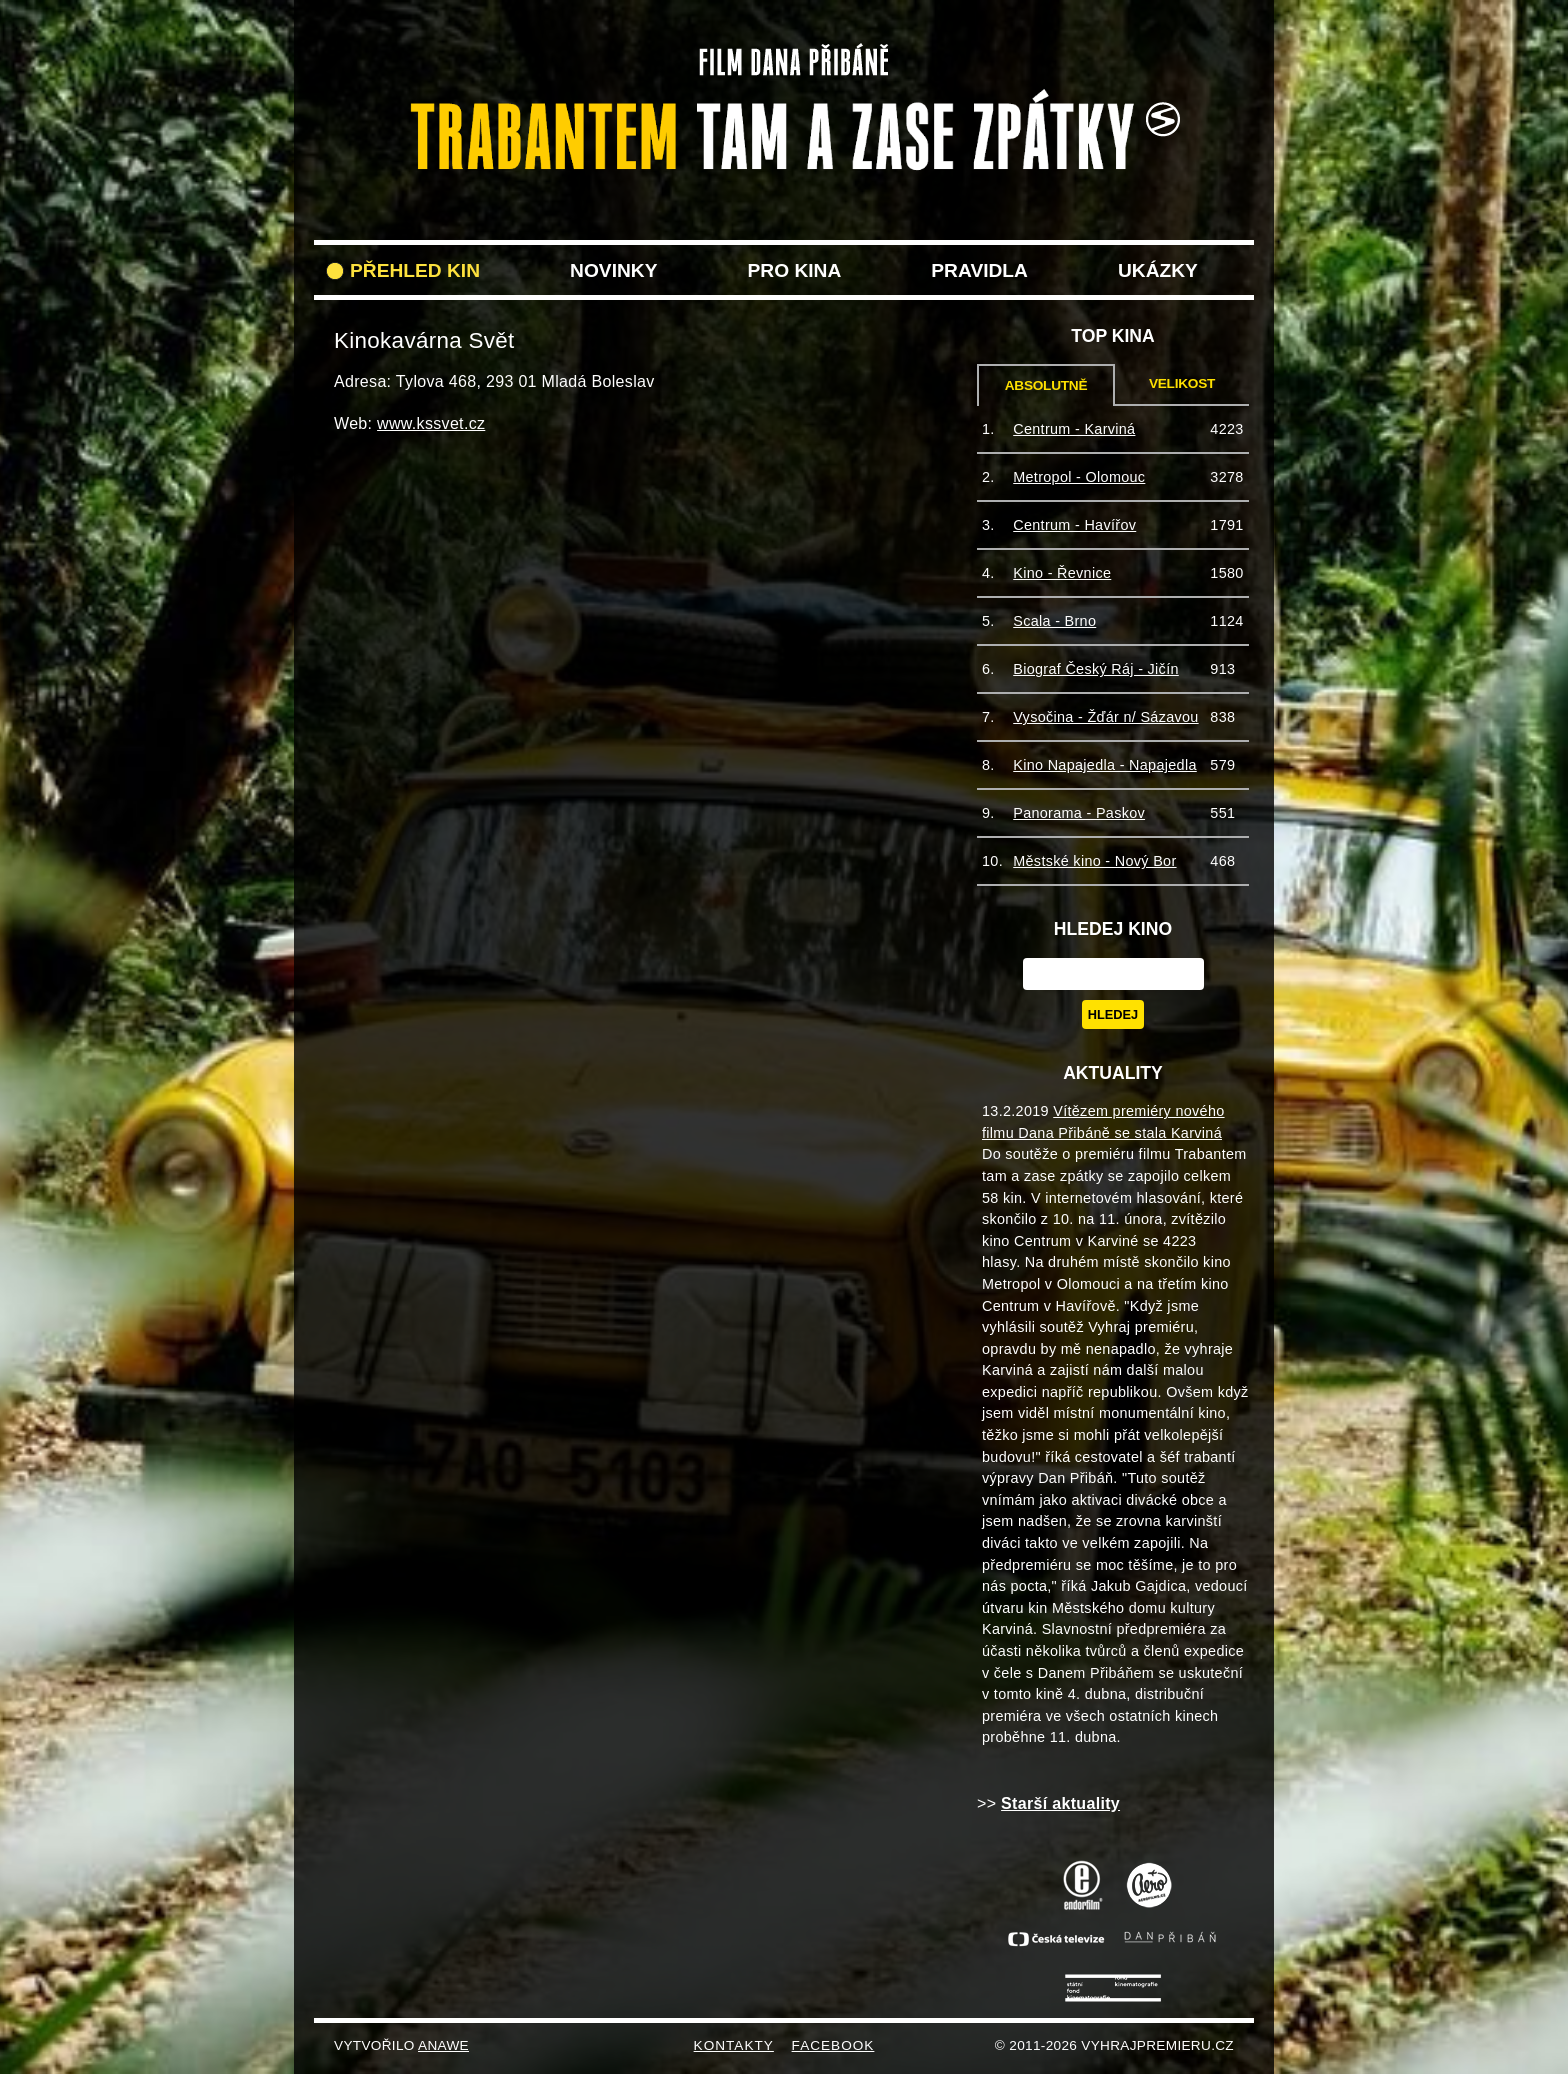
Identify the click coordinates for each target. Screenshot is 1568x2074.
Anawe (443, 2045)
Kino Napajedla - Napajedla (1105, 765)
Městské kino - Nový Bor (1094, 861)
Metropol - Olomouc (1079, 477)
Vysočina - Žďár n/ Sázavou (1105, 717)
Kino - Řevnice (1062, 573)
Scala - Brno (1054, 621)
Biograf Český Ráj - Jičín (1096, 669)
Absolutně (1046, 385)
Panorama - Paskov (1079, 813)
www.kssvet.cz (431, 423)
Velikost (1182, 383)
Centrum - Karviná (1074, 429)
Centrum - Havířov (1074, 525)
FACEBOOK (833, 2045)
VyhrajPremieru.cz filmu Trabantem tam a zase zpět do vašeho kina (784, 58)
